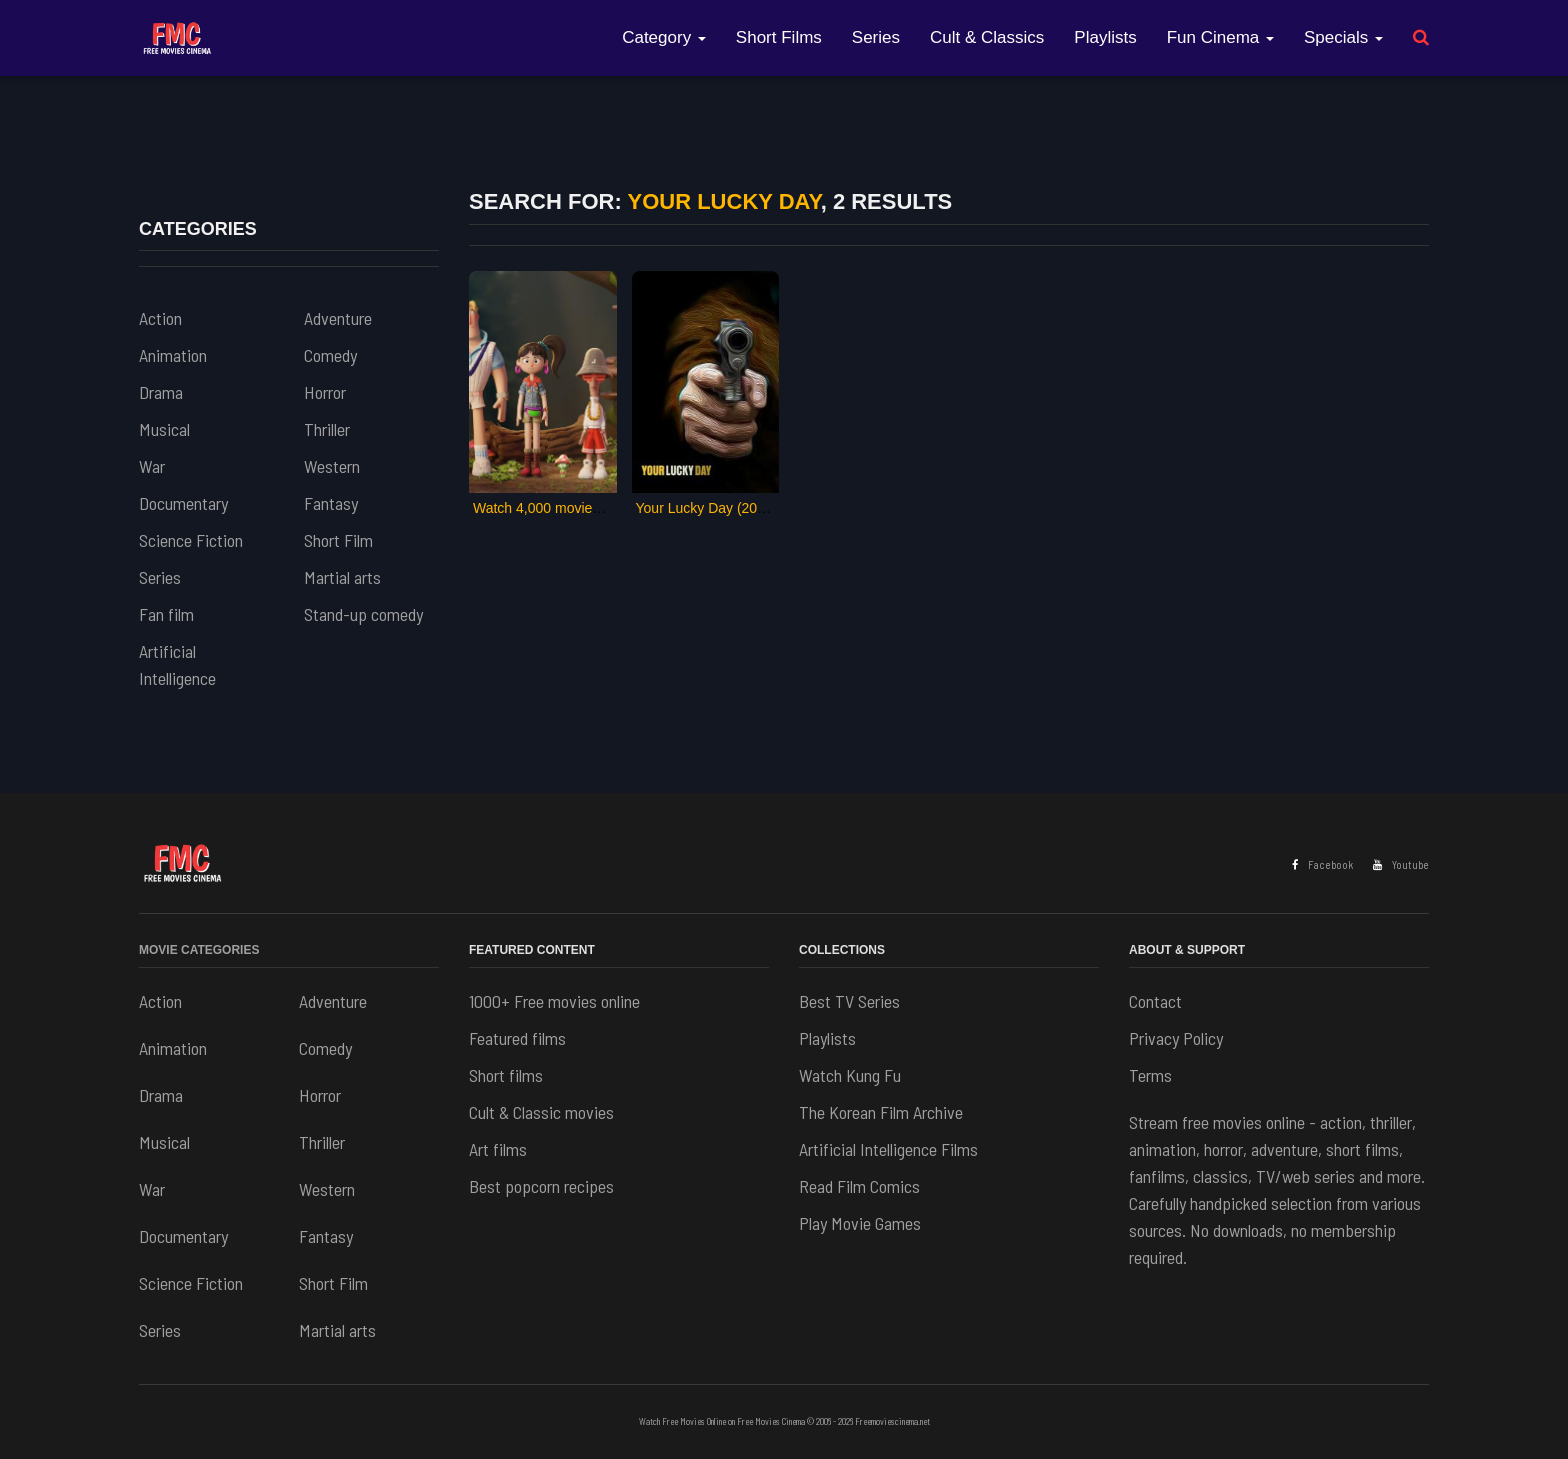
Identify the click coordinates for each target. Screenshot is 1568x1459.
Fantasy (331, 503)
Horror (325, 392)
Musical (164, 429)
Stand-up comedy (363, 614)
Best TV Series (849, 1001)
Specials (1343, 37)
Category (664, 37)
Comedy (330, 355)
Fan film (166, 614)
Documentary (183, 503)
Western (332, 466)
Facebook (1322, 864)
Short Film (338, 540)
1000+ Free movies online (554, 1001)
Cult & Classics (987, 37)
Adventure (338, 318)
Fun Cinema (1220, 37)
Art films (498, 1149)
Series (876, 37)
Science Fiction (191, 540)
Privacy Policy (1176, 1038)
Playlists (1105, 37)
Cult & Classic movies (541, 1112)
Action (160, 318)
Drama (161, 392)
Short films (506, 1075)
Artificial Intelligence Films (888, 1149)
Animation (173, 355)
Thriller (327, 429)
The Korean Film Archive (881, 1112)
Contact (1155, 1001)
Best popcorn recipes (541, 1186)
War (152, 466)
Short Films (779, 37)
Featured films (517, 1038)
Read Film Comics (859, 1186)
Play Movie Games (860, 1223)
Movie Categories (199, 950)
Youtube (1401, 864)
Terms (1150, 1075)
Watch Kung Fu (850, 1075)
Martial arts (342, 577)
